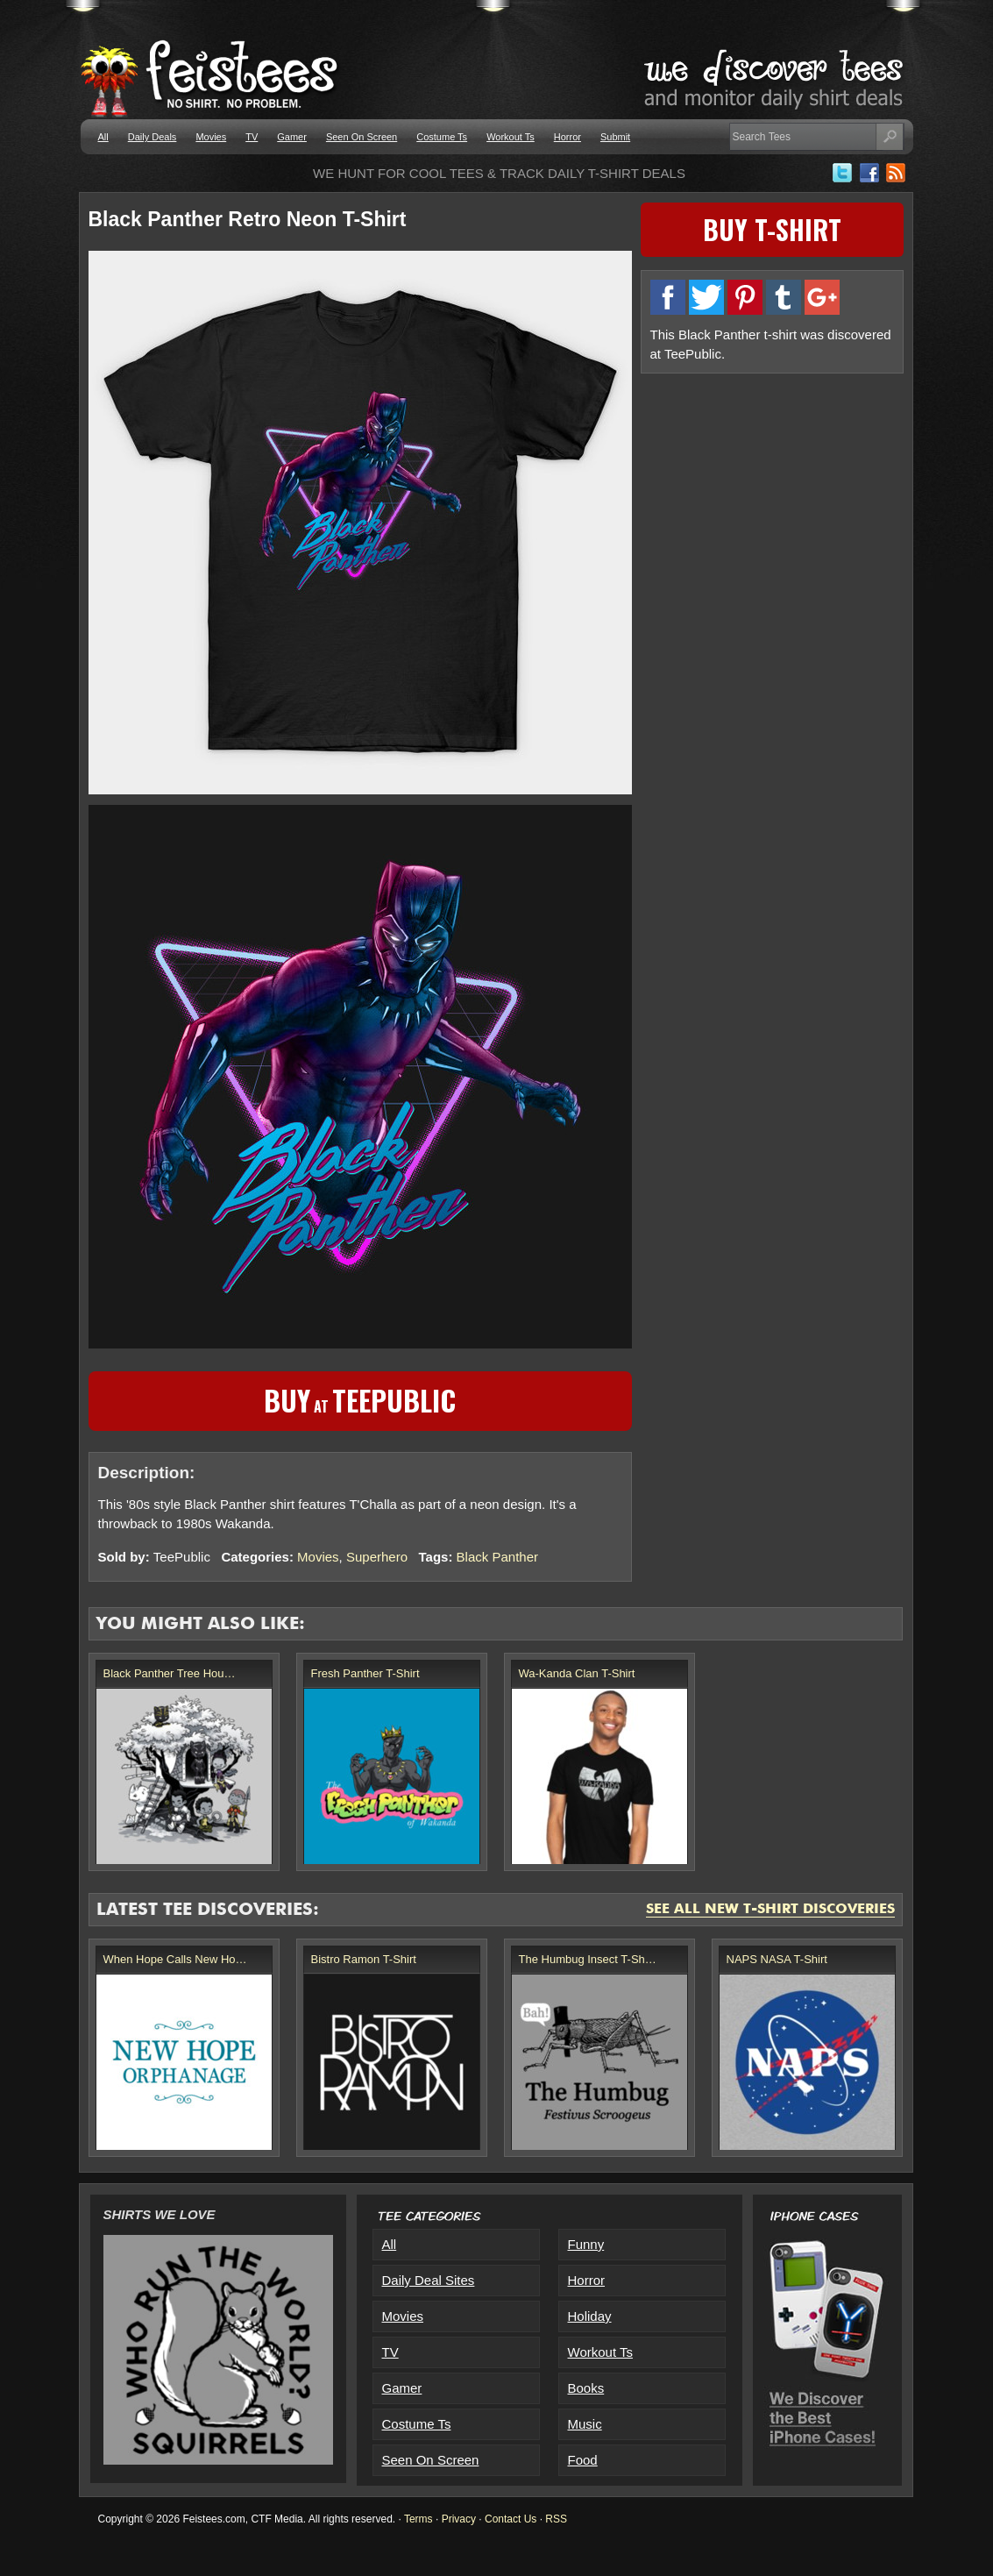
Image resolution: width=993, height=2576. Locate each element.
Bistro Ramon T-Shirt (363, 1959)
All (103, 137)
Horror (567, 137)
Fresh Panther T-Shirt (365, 1673)
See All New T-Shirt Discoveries (770, 1910)
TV (251, 137)
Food (583, 2459)
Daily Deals (152, 137)
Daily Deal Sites (428, 2280)
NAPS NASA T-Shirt (777, 1959)
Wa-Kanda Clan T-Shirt (577, 1673)
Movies (210, 137)
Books (586, 2387)
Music (585, 2423)
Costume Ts (441, 137)
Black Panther (497, 1556)
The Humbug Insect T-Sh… (587, 1959)
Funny (586, 2244)
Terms (418, 2519)
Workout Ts (510, 137)
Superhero (377, 1556)
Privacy (459, 2519)
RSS (556, 2519)
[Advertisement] (772, 506)
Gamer (292, 137)
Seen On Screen (361, 137)
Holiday (590, 2316)
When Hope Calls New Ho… (175, 1959)
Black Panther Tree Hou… (169, 1673)
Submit (615, 137)
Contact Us (510, 2519)
